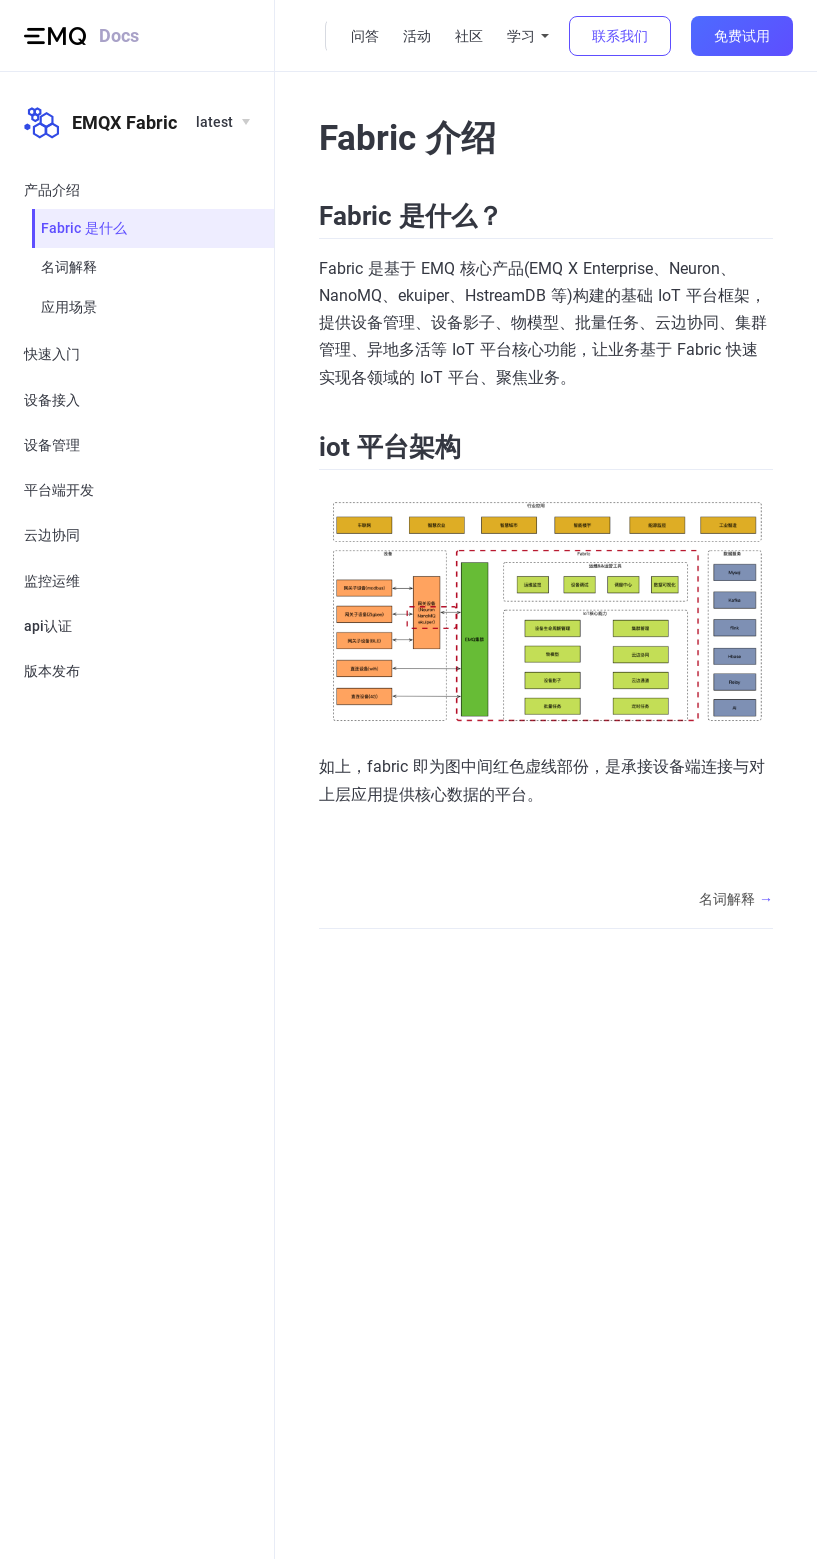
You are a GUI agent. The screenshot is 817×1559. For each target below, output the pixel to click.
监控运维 (52, 581)
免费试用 (742, 36)
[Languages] (222, 123)
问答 (365, 36)
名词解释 (69, 267)
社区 (469, 36)
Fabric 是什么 (84, 228)
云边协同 (52, 535)
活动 (417, 36)
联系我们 (620, 36)
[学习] (528, 36)
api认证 (48, 626)
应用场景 (69, 307)
